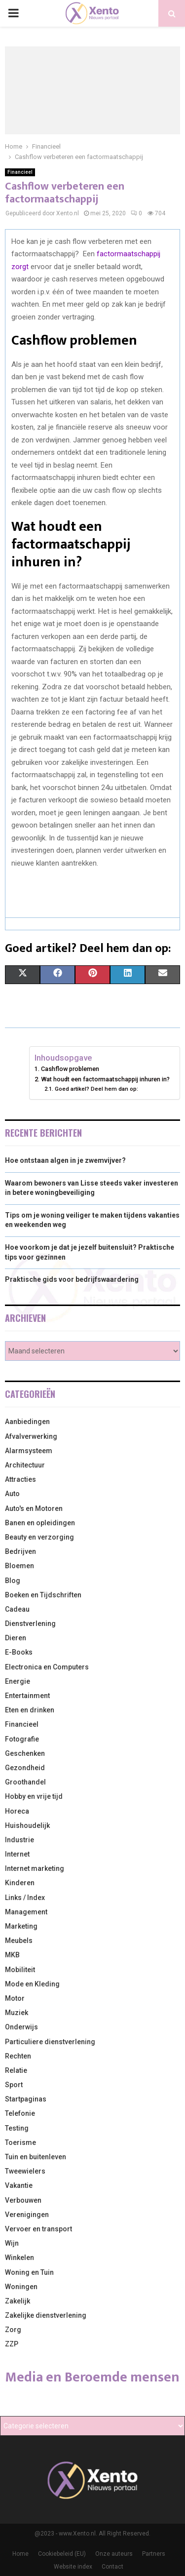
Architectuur (25, 1465)
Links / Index (25, 1898)
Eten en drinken (29, 1710)
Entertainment (27, 1696)
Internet (17, 1854)
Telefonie (20, 2113)
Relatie (16, 2070)
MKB (12, 1955)
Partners (153, 2553)
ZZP (11, 2344)
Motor (15, 1998)
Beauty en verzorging (39, 1537)
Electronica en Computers (47, 1667)
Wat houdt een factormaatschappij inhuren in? (105, 1079)
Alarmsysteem (28, 1451)
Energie (17, 1681)
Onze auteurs (114, 2553)
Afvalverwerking (31, 1436)
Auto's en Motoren (34, 1508)
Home (20, 2553)
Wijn (12, 2243)
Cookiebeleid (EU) (62, 2553)
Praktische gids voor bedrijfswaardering (72, 1279)
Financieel (20, 172)
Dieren (15, 1638)
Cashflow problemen (70, 1068)
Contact (112, 2566)
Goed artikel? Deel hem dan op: (96, 1088)
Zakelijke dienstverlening (45, 2315)
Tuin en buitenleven (35, 2157)
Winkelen (19, 2257)
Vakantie (19, 2185)
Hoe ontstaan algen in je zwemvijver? (65, 1160)
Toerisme (20, 2142)
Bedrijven (20, 1551)
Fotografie (22, 1739)
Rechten (18, 2056)
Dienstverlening (30, 1623)
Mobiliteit (20, 1970)
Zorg (13, 2330)
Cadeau (17, 1609)
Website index (73, 2566)
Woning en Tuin (29, 2272)
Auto (12, 1494)
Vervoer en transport (38, 2229)
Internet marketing (34, 1868)
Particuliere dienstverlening (50, 2042)
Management (26, 1912)
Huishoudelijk (27, 1825)
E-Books (19, 1652)
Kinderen (20, 1883)
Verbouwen (23, 2200)
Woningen (21, 2287)
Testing (17, 2128)
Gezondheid (25, 1768)
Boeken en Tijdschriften (43, 1595)
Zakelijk (17, 2301)
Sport (14, 2085)
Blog (12, 1581)
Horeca (17, 1811)
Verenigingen (27, 2215)
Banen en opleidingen (40, 1523)
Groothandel (25, 1782)
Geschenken (25, 1753)
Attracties (20, 1479)
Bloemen (19, 1566)
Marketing (21, 1926)
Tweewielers (25, 2171)
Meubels (19, 1940)
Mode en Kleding (32, 1984)
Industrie (19, 1840)
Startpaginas (25, 2099)
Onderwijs (21, 2027)
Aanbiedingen (27, 1422)
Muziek (16, 2013)
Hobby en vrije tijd (34, 1796)
